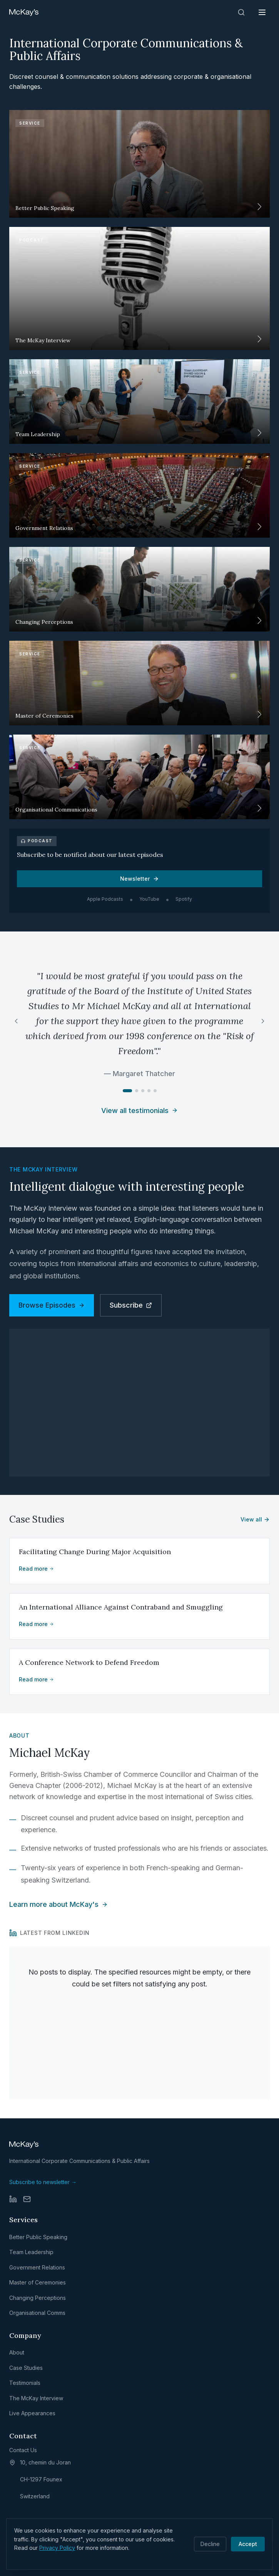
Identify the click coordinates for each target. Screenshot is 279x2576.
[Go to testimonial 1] (127, 1090)
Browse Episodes (51, 1305)
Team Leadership (31, 2252)
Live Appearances (32, 2413)
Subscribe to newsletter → (43, 2182)
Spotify (183, 899)
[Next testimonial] (263, 1021)
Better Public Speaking (38, 2237)
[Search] (241, 12)
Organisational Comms (37, 2312)
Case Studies (26, 2367)
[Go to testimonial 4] (148, 1090)
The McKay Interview (36, 2398)
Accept (248, 2544)
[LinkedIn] (13, 2199)
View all (255, 1519)
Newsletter (139, 878)
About (16, 2352)
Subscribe (131, 1305)
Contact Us (23, 2450)
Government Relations (37, 2267)
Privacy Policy (57, 2547)
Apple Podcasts (105, 899)
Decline (210, 2544)
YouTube (149, 899)
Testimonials (24, 2382)
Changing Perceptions (37, 2297)
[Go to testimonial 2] (136, 1090)
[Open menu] (262, 12)
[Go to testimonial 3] (142, 1090)
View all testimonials (139, 1110)
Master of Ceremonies (37, 2282)
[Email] (27, 2199)
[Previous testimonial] (16, 1021)
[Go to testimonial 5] (155, 1090)
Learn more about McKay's (58, 1904)
